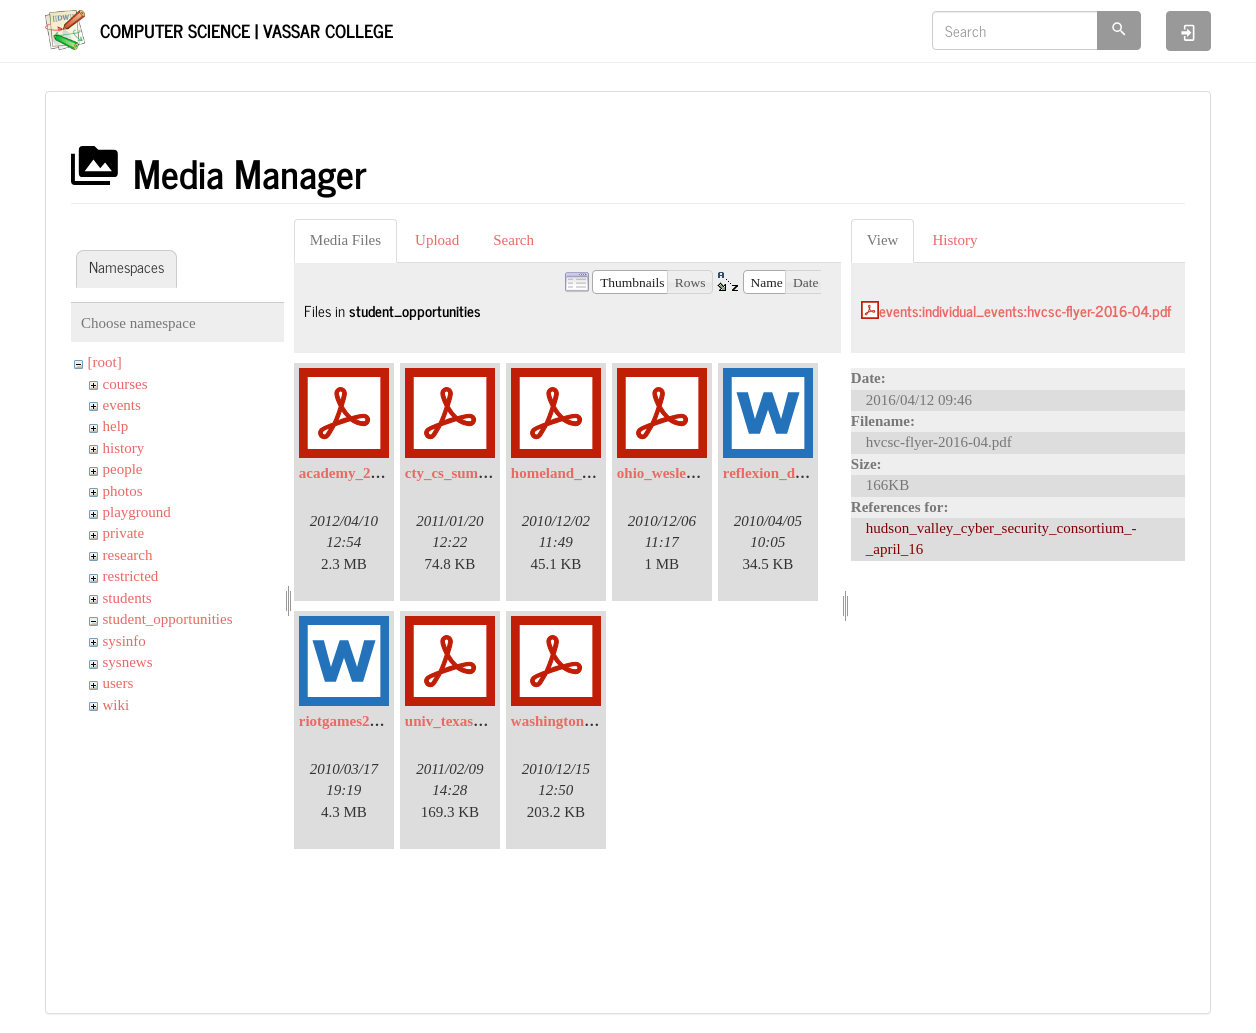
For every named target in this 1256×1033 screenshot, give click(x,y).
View (883, 240)
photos (123, 491)
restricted (131, 576)
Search (513, 240)
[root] (105, 362)
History (954, 240)
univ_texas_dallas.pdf (474, 721)
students (127, 598)
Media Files (345, 240)
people (123, 469)
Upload (437, 240)
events (122, 405)
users (118, 683)
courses (125, 384)
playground (137, 512)
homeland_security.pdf (584, 473)
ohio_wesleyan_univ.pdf (693, 473)
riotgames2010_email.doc (380, 721)
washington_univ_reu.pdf (593, 721)
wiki (116, 705)
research (128, 555)
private (124, 533)
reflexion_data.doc (782, 473)
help (116, 426)
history (124, 448)
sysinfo (124, 641)
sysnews (128, 662)
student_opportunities (168, 619)
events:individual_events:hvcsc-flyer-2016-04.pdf (1025, 310)
